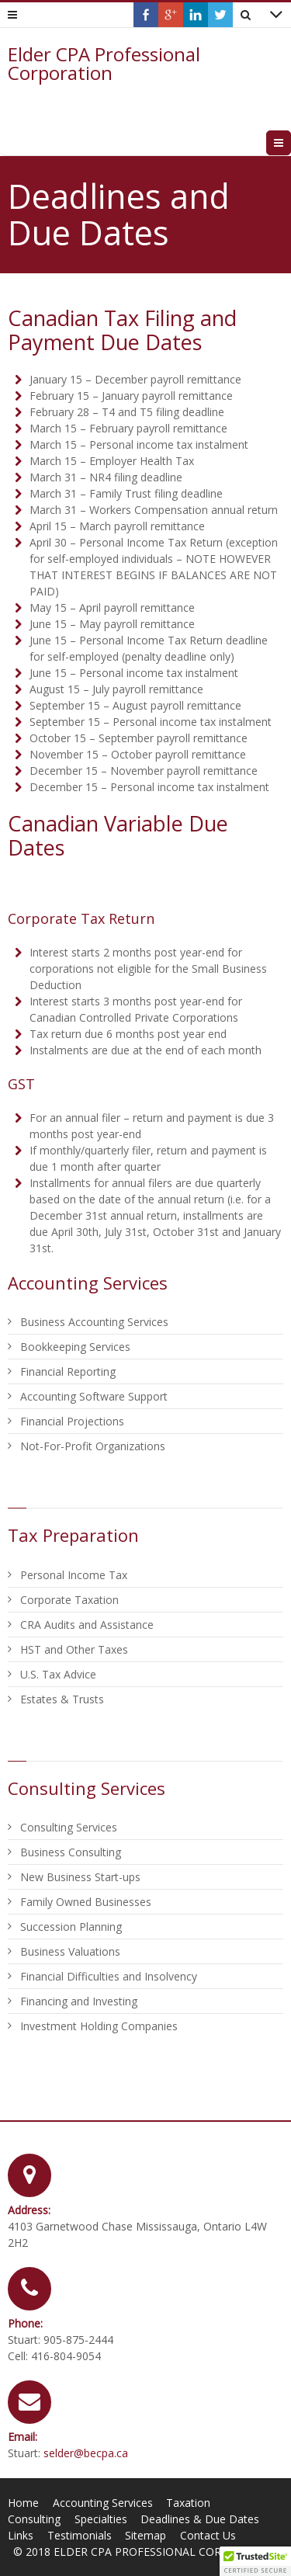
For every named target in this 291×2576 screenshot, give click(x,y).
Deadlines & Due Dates (199, 2519)
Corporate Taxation (69, 1599)
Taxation (188, 2502)
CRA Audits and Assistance (87, 1624)
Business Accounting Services (94, 1321)
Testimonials (79, 2535)
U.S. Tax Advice (58, 1674)
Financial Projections (72, 1421)
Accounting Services (103, 2502)
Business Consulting (70, 1852)
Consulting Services (68, 1827)
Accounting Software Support (94, 1396)
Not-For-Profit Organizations (92, 1446)
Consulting (34, 2519)
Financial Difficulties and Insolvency (108, 1976)
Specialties (100, 2519)
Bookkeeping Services (75, 1346)
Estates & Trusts (62, 1699)
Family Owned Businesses (85, 1901)
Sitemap (145, 2535)
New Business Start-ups (80, 1877)
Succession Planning (71, 1926)
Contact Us (208, 2535)
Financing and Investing (78, 2001)
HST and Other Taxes (74, 1649)
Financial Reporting (68, 1371)
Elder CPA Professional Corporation (104, 63)
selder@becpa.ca (85, 2453)
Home (23, 2502)
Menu (290, 142)
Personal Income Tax (73, 1574)
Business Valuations (70, 1951)
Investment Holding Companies (99, 2026)
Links (20, 2535)
